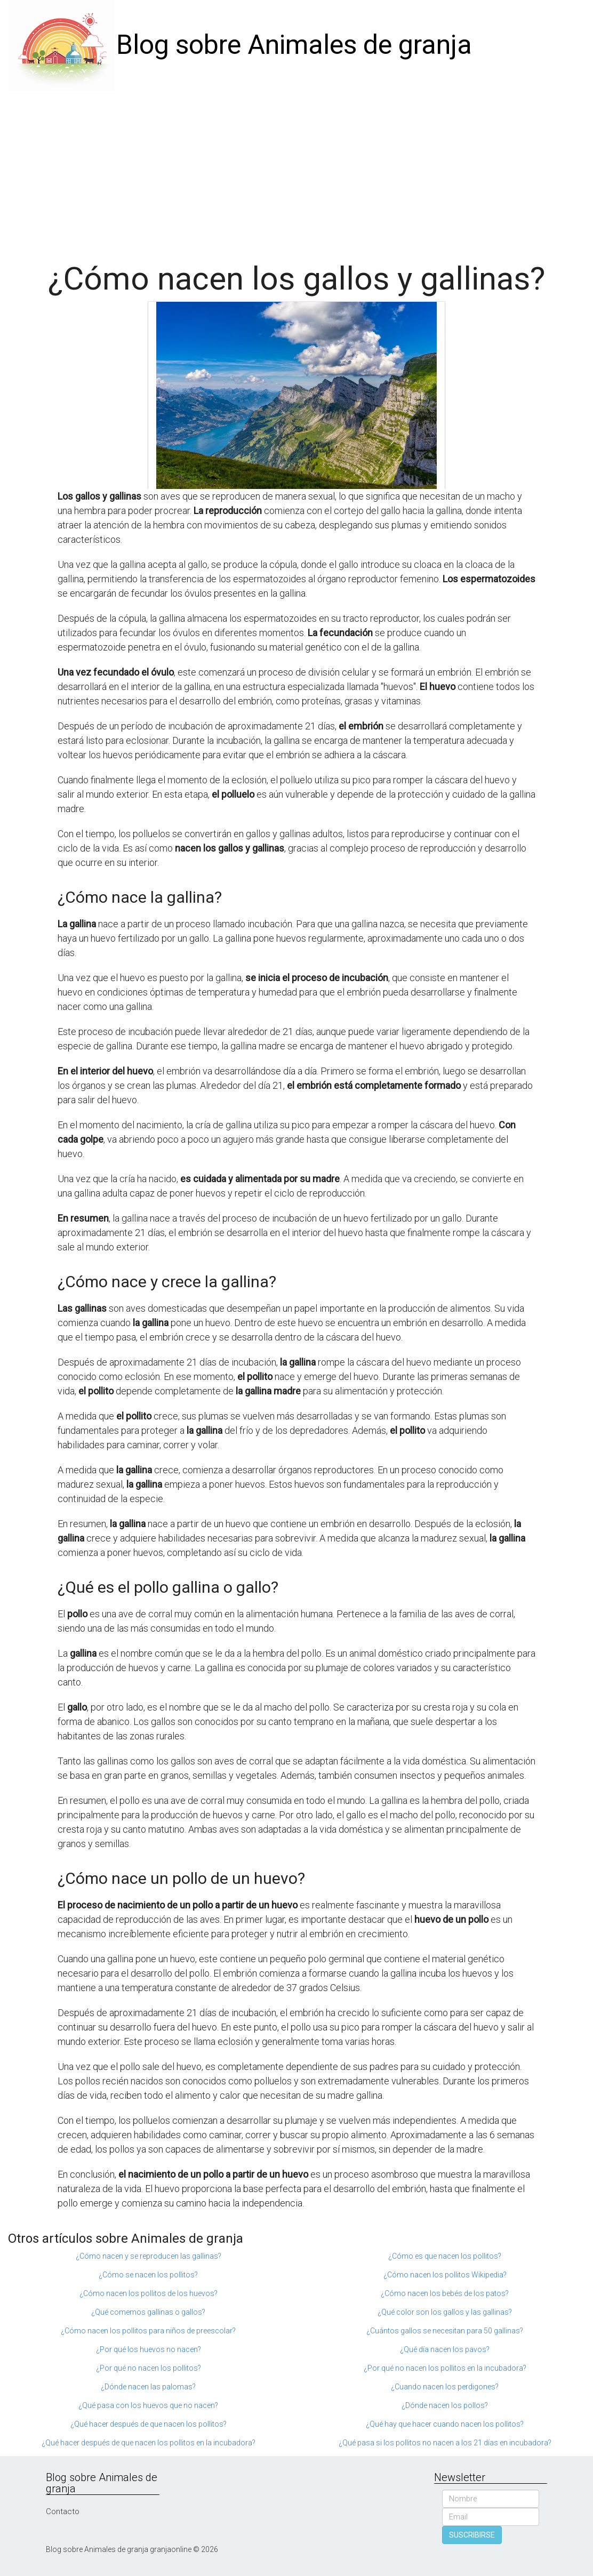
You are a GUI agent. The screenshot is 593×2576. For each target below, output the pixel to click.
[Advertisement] (296, 170)
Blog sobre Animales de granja (294, 44)
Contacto (62, 2511)
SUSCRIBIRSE (472, 2535)
